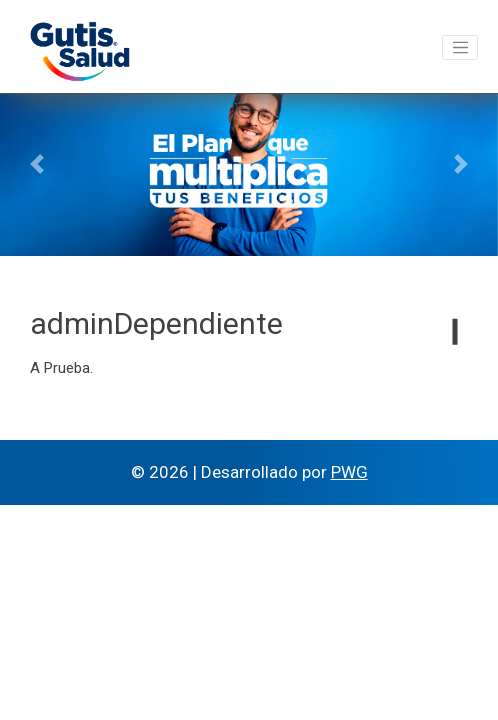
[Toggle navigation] (460, 48)
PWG (349, 472)
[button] (37, 164)
